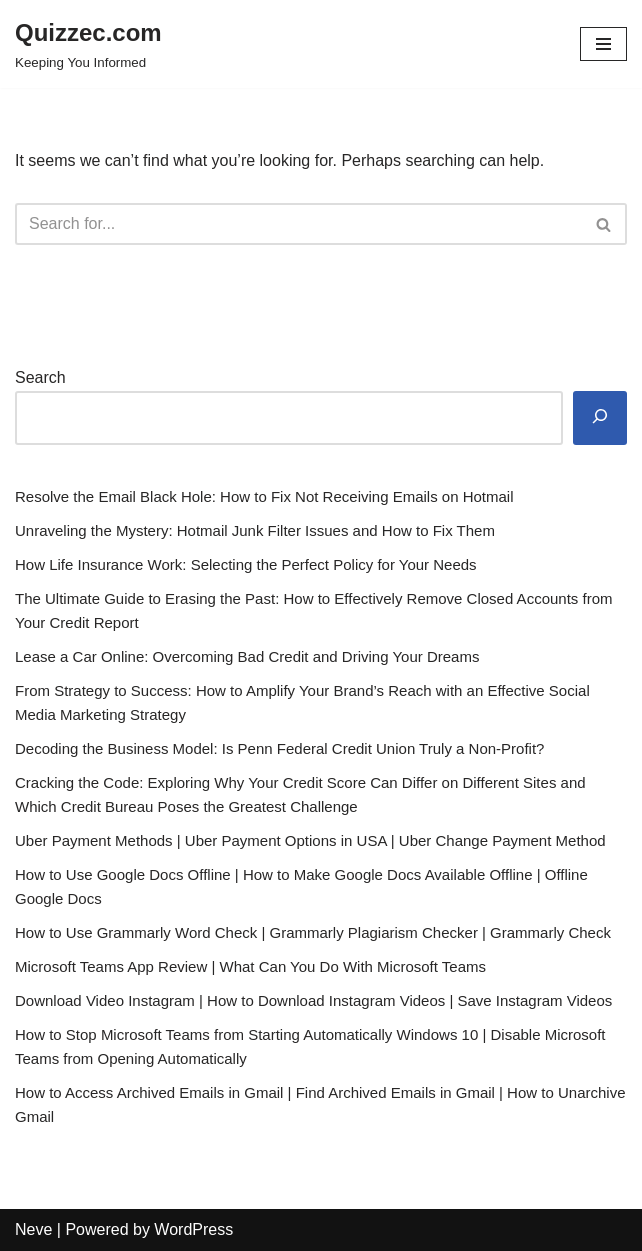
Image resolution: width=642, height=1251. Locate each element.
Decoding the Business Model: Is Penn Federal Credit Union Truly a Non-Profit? (279, 748)
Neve (33, 1229)
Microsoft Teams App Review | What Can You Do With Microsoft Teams (250, 966)
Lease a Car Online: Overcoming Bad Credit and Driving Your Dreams (247, 656)
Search (40, 377)
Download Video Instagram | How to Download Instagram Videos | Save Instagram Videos (313, 1000)
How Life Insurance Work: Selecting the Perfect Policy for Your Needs (246, 564)
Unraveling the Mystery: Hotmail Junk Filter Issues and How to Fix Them (255, 530)
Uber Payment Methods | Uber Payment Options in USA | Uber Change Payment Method (310, 840)
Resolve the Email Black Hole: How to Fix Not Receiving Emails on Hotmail (264, 496)
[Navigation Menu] (603, 44)
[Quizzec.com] (88, 44)
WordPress (193, 1229)
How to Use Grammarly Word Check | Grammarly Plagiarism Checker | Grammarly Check (313, 932)
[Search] (298, 224)
